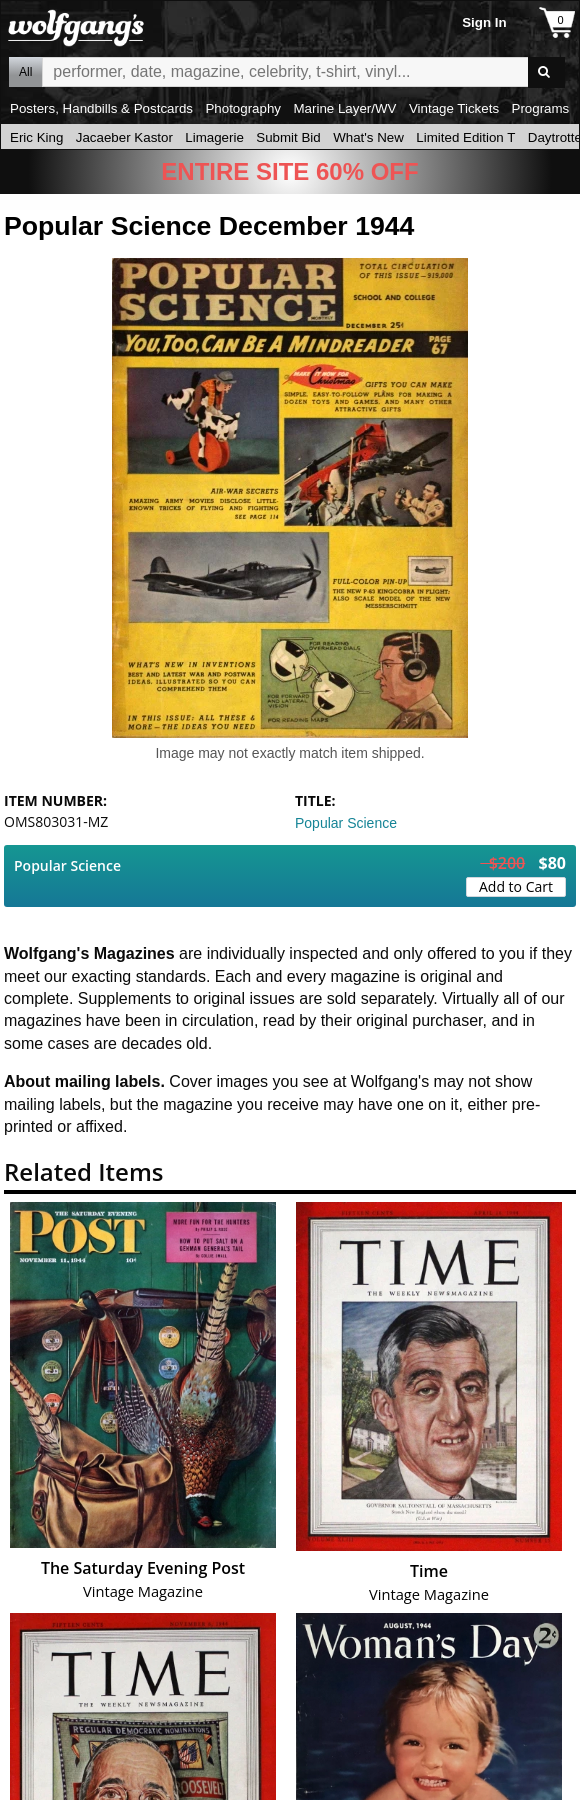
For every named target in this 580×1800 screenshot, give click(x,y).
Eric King (36, 137)
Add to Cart (516, 886)
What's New (368, 137)
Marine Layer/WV (344, 108)
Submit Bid (288, 137)
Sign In (484, 22)
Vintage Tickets (454, 108)
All (25, 72)
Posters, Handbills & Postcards (101, 108)
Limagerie (214, 137)
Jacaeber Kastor (124, 137)
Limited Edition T (465, 137)
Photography (243, 108)
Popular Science (346, 823)
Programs (541, 108)
